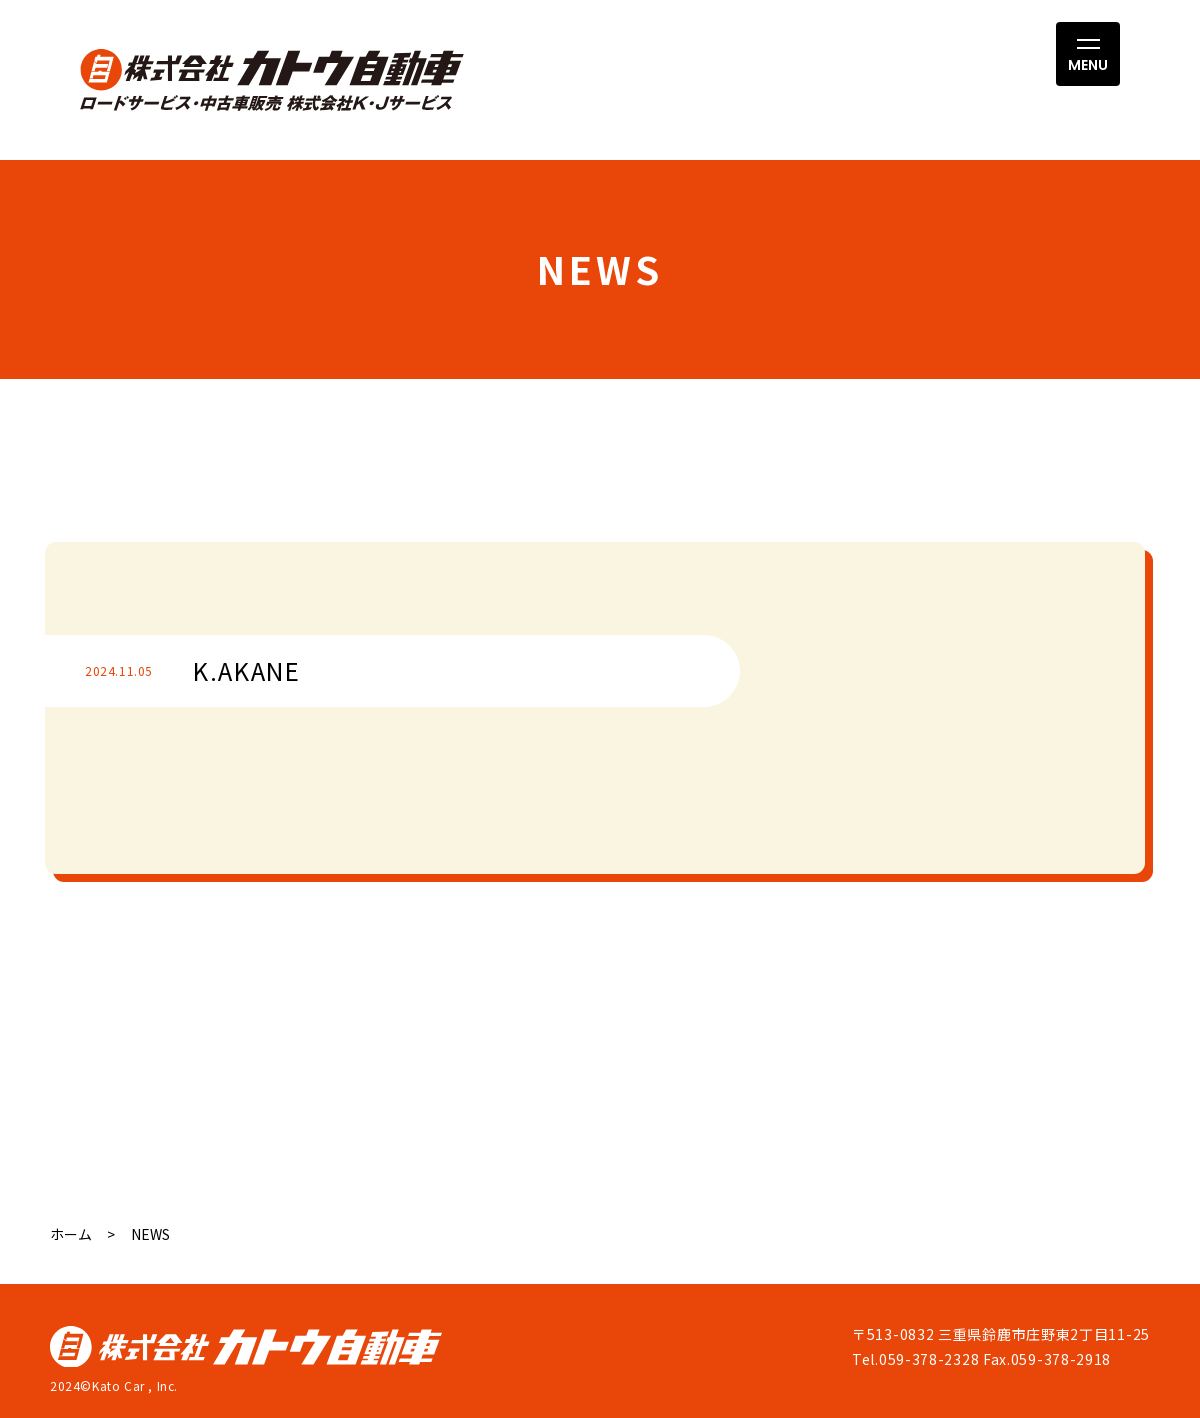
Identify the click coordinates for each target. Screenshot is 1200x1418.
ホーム (71, 1234)
